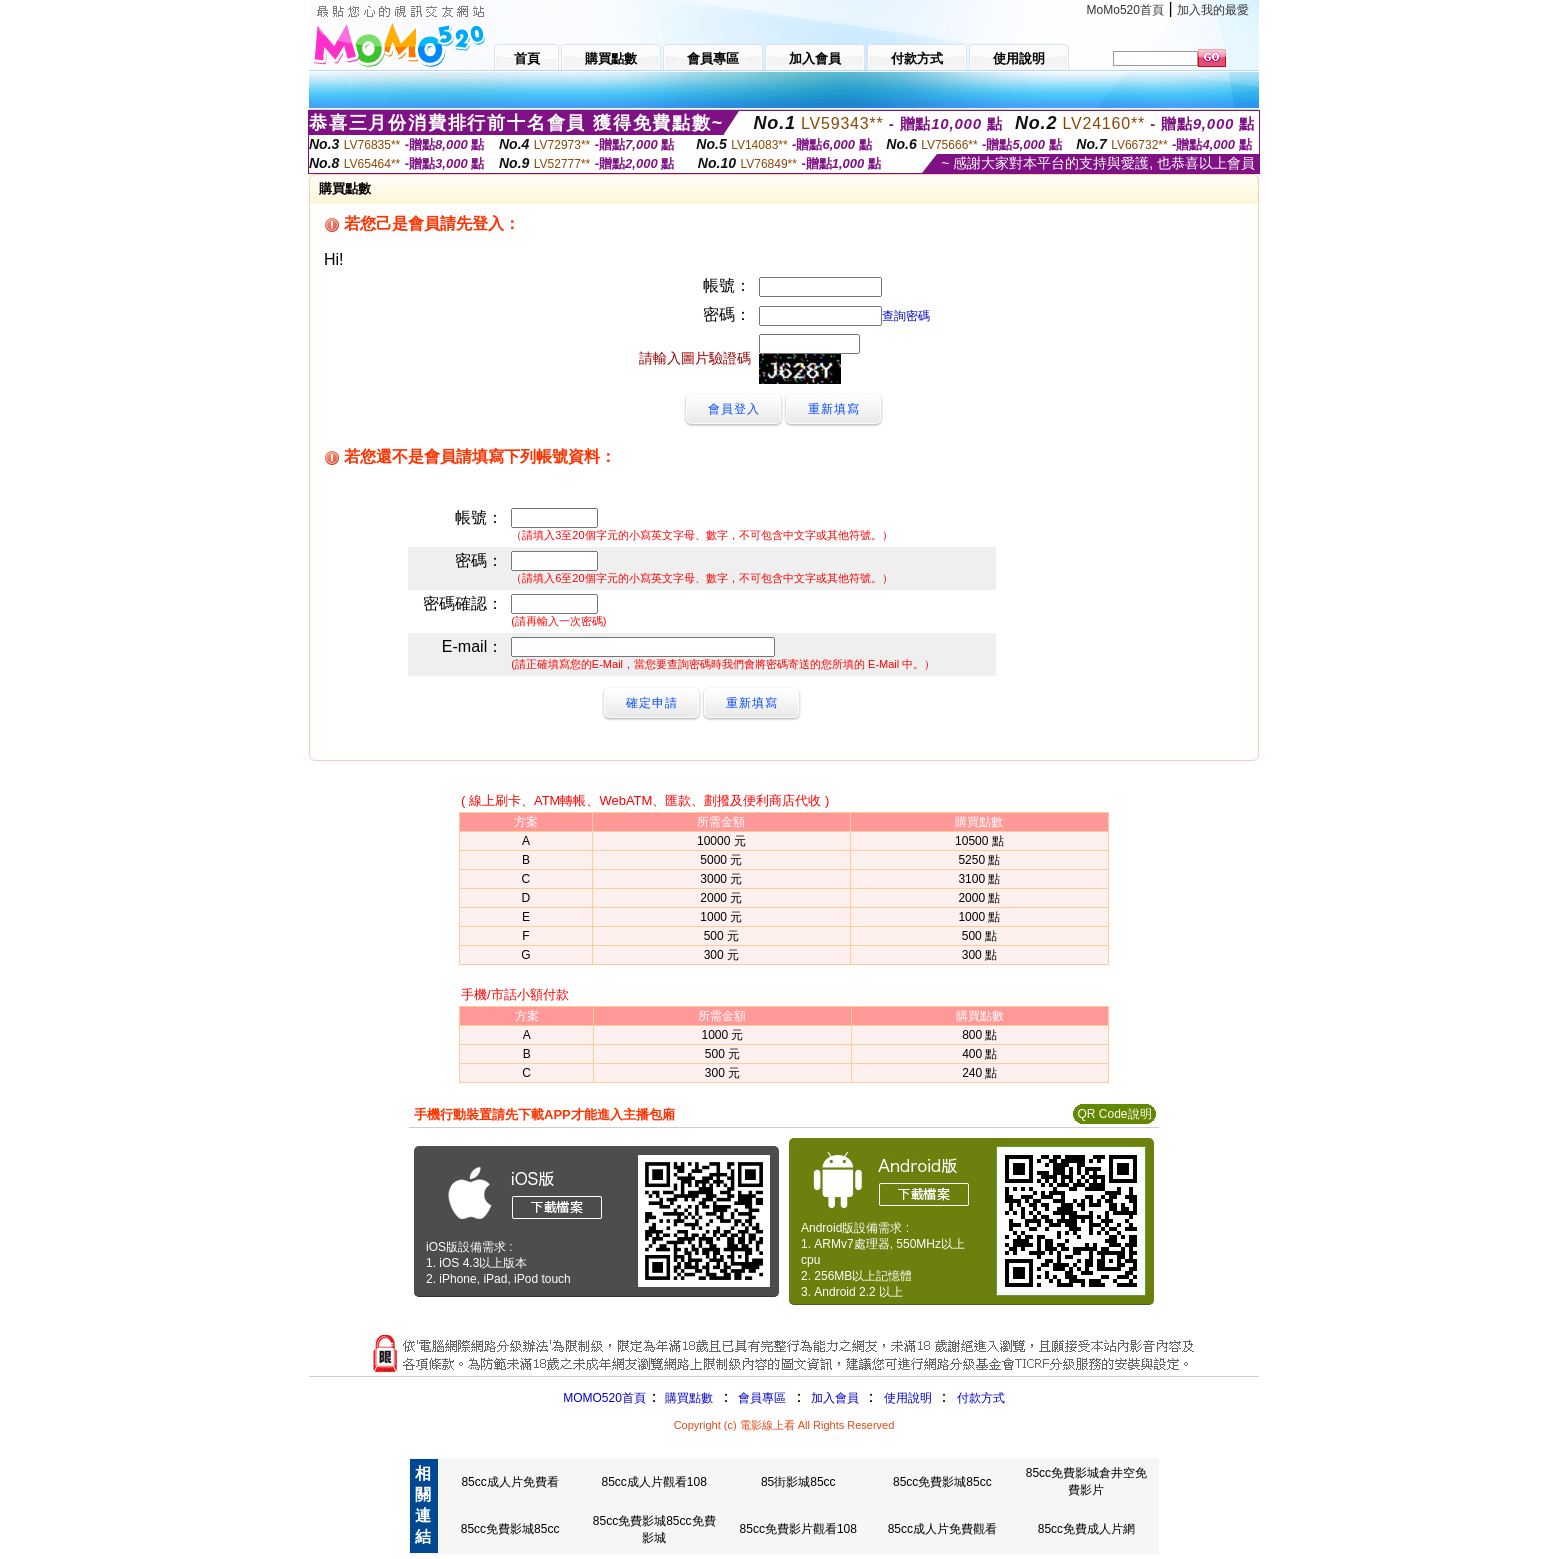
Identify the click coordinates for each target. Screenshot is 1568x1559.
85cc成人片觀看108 (653, 1482)
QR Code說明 (1114, 1114)
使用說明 (908, 1398)
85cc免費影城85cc (942, 1482)
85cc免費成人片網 (1086, 1529)
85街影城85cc (798, 1482)
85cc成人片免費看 (509, 1482)
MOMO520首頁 (604, 1398)
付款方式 (981, 1398)
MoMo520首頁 (1125, 10)
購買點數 (687, 1398)
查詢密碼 (906, 316)
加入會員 (835, 1398)
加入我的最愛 (1213, 10)
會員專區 (762, 1398)
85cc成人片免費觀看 (942, 1529)
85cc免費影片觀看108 (798, 1529)
